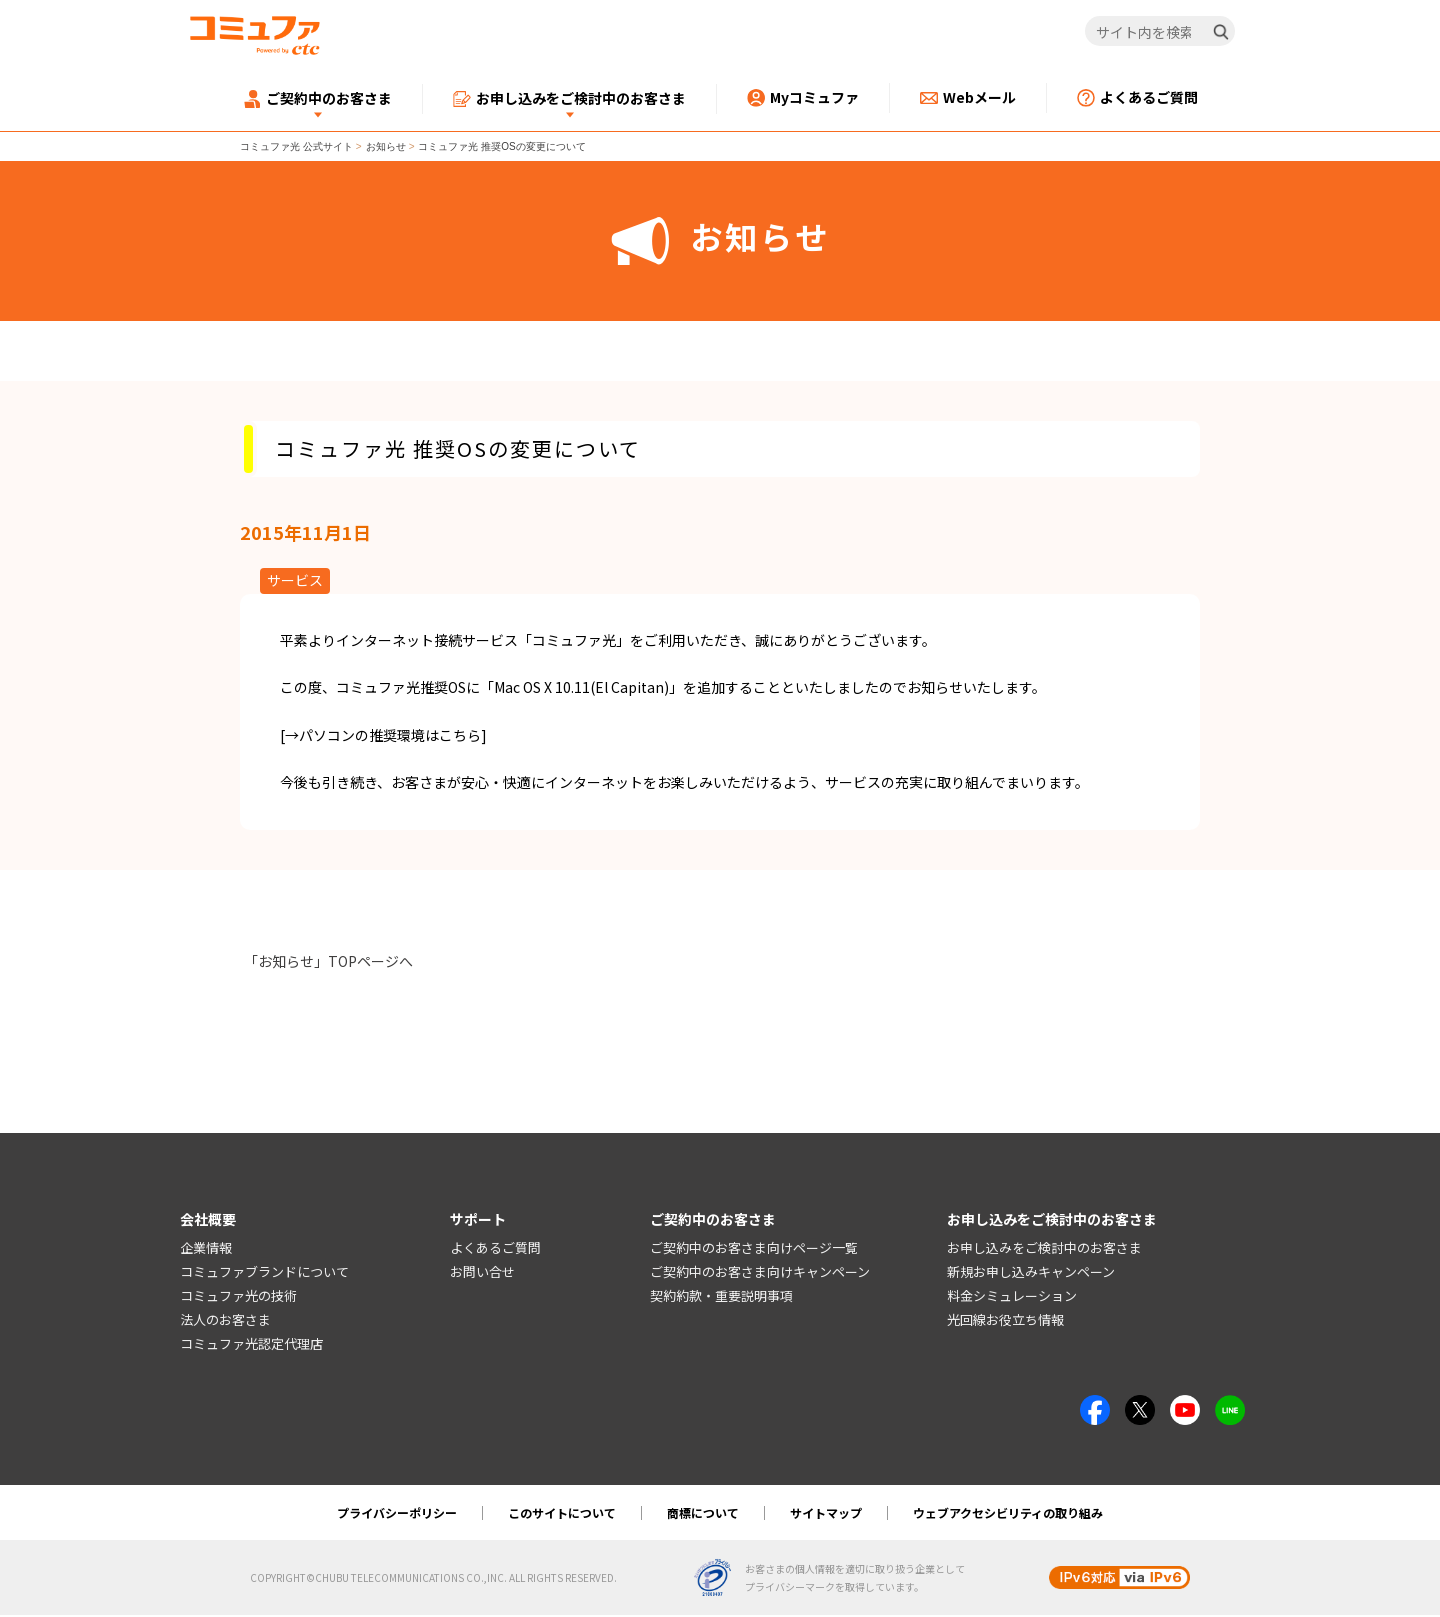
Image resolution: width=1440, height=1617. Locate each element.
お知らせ (386, 146)
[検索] (1221, 32)
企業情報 (206, 1249)
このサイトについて (562, 1514)
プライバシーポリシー (397, 1514)
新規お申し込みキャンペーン (1031, 1273)
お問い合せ (482, 1273)
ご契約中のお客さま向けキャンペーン (760, 1273)
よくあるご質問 (495, 1249)
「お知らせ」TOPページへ (328, 961)
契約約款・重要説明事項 (721, 1296)
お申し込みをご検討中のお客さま (1044, 1249)
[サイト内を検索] (1160, 32)
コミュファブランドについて (264, 1273)
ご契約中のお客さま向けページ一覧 (754, 1249)
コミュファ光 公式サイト (296, 146)
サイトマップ (826, 1514)
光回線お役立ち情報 (1005, 1320)
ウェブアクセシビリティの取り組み (1008, 1514)
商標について (703, 1514)
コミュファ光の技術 (238, 1296)
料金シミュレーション (1012, 1296)
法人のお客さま (225, 1320)
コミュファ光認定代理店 (251, 1344)
